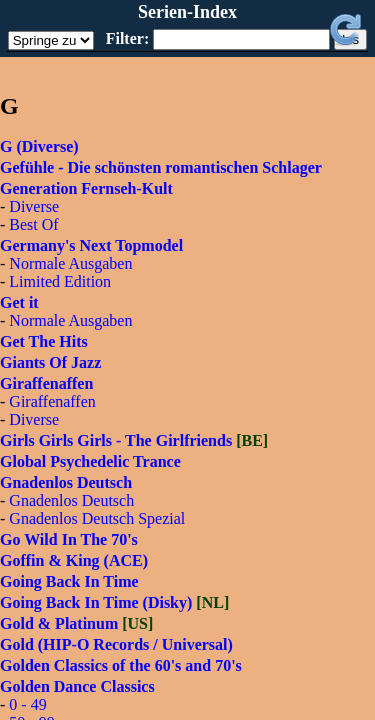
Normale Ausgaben (70, 263)
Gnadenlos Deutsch (71, 500)
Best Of (33, 224)
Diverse (34, 206)
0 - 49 (27, 704)
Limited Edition (60, 281)
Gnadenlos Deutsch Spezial (97, 518)
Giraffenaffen (52, 401)
